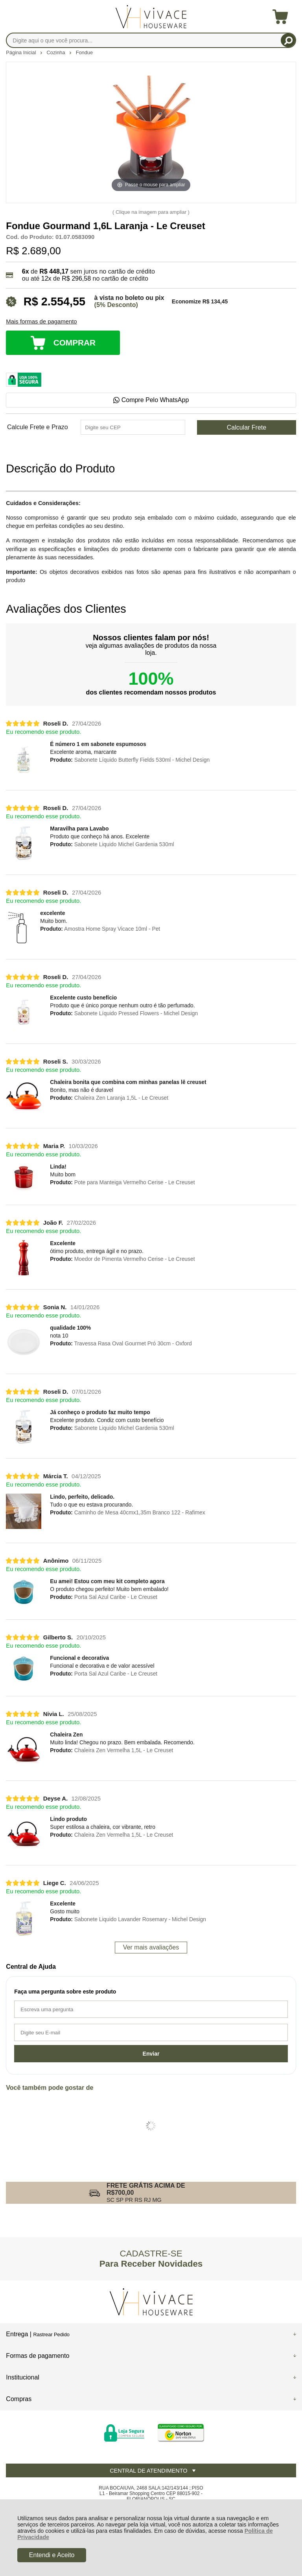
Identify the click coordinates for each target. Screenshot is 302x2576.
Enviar (151, 2054)
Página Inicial (21, 52)
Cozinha (57, 52)
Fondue (84, 52)
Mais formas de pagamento (41, 321)
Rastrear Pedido (51, 2334)
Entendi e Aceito (52, 2555)
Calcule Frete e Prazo (37, 427)
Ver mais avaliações (151, 1947)
